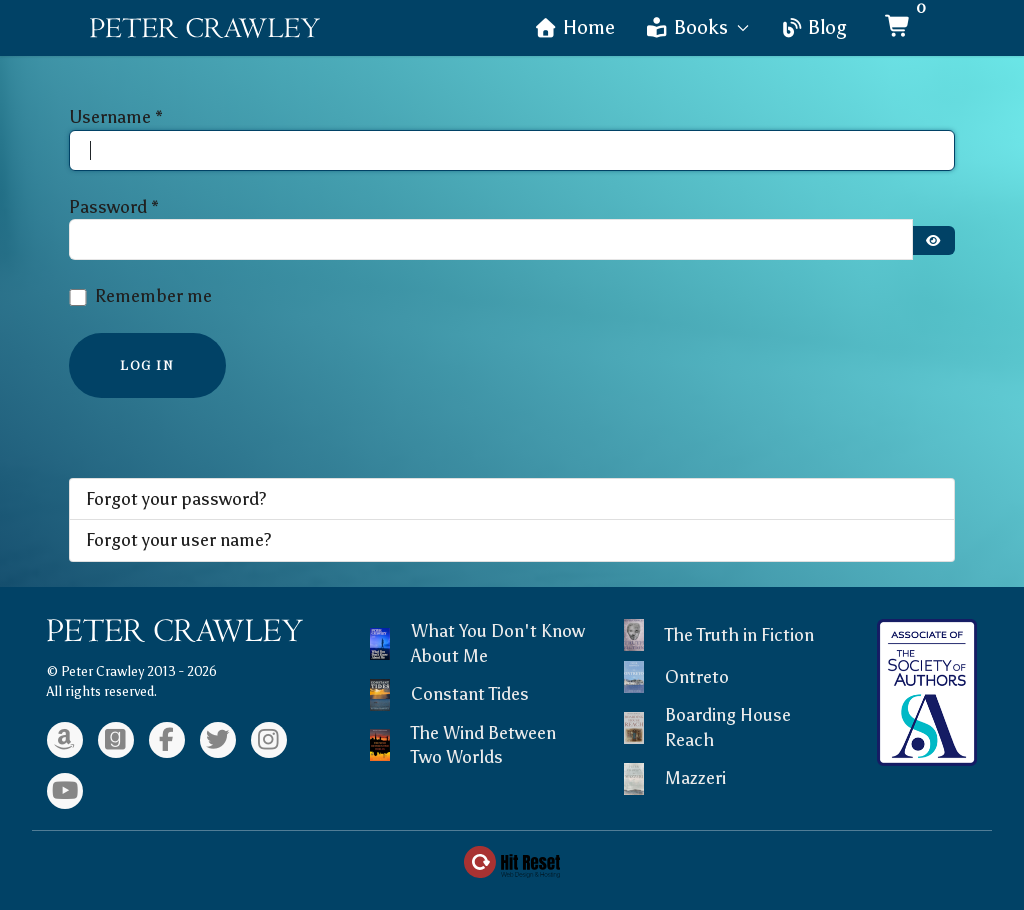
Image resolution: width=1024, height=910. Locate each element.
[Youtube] (65, 791)
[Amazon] (65, 740)
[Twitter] (218, 740)
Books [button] (697, 27)
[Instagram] (269, 740)
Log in (147, 364)
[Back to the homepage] (205, 28)
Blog (813, 27)
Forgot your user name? (179, 540)
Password (114, 207)
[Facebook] (167, 740)
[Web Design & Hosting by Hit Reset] (512, 860)
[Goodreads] (116, 740)
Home (574, 27)
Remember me (153, 296)
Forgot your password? (176, 499)
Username (116, 117)
